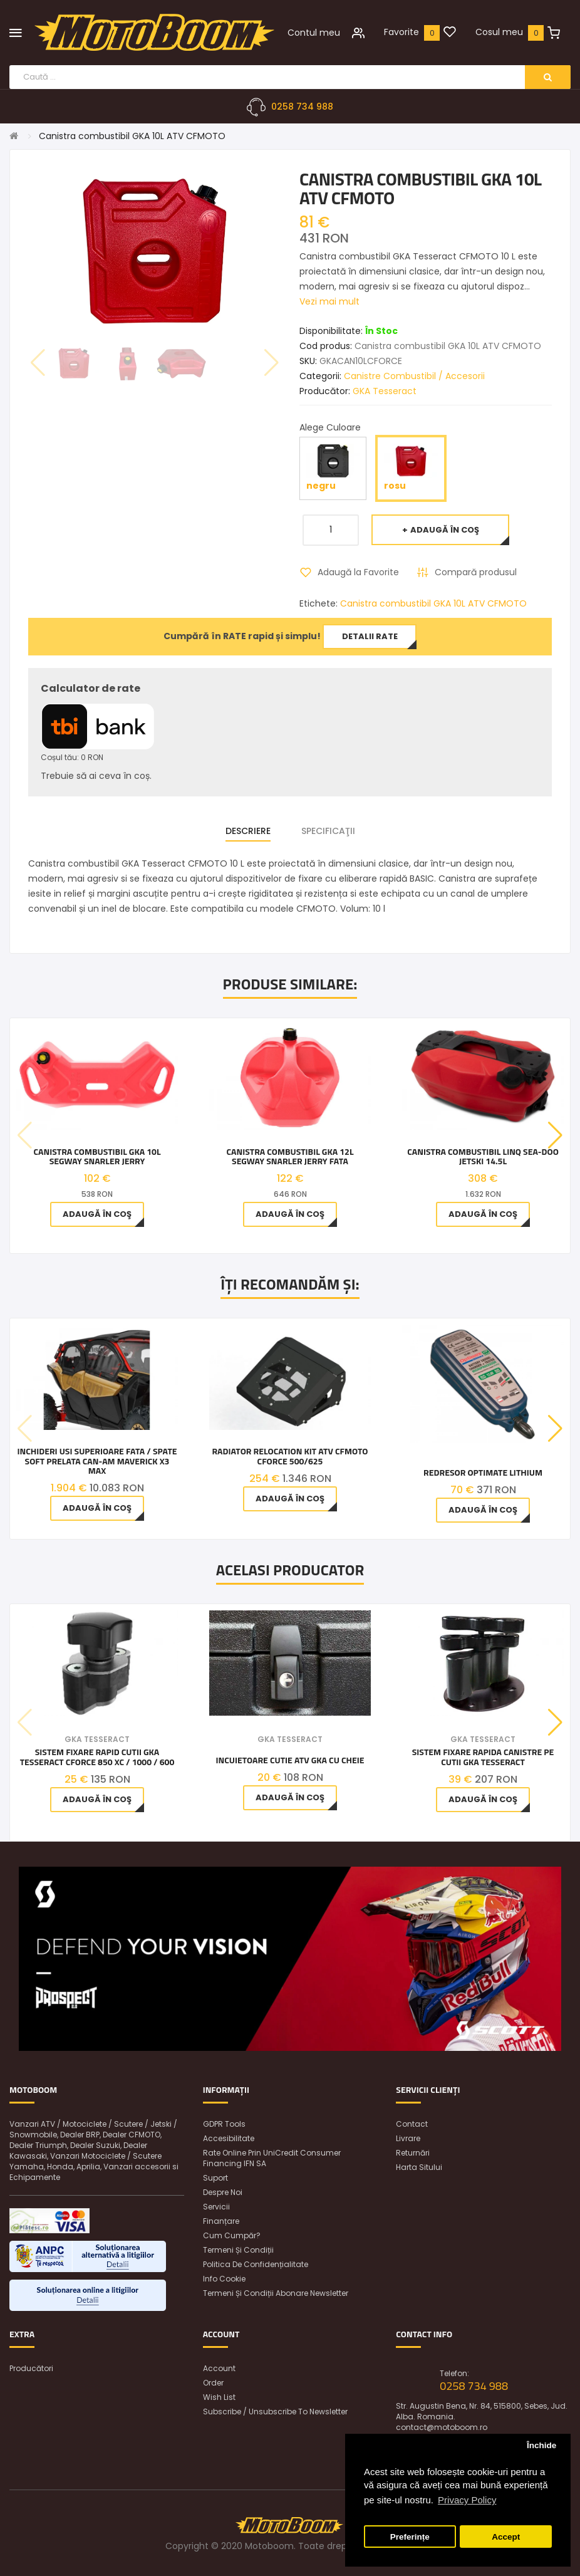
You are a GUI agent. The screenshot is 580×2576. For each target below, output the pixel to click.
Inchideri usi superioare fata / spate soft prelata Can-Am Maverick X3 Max (97, 1460)
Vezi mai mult (329, 301)
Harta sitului (419, 2167)
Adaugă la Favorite (358, 572)
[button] (555, 1135)
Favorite (401, 32)
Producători (31, 2368)
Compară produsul (476, 572)
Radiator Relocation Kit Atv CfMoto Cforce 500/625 (290, 1456)
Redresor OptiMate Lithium (482, 1472)
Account (219, 2368)
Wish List (219, 2397)
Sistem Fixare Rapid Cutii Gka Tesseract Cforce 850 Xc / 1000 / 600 (97, 1756)
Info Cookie (224, 2278)
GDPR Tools (224, 2124)
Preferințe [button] (410, 2537)
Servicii (216, 2206)
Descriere (248, 831)
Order (213, 2382)
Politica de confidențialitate (255, 2264)
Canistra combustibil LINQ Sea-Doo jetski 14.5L (483, 1156)
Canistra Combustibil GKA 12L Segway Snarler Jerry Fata (290, 1156)
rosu (410, 468)
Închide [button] (541, 2445)
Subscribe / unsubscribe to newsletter (275, 2411)
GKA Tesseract (385, 391)
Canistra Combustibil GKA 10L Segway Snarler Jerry (97, 1156)
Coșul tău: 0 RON (72, 757)
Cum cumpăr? (232, 2235)
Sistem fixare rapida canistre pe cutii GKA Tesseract (483, 1756)
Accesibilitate (228, 2138)
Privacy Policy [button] (467, 2500)
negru (333, 468)
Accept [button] (506, 2537)
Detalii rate (370, 636)
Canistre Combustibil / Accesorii (414, 376)
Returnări (413, 2152)
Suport (215, 2177)
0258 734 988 (302, 106)
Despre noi (222, 2192)
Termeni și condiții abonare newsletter (275, 2293)
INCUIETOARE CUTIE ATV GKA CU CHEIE (290, 1760)
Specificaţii (328, 831)
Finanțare (221, 2221)
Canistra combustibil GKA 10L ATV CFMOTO (132, 136)
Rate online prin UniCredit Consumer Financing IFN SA (272, 2158)
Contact (412, 2124)
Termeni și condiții (238, 2250)
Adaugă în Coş (444, 530)
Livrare (408, 2138)
